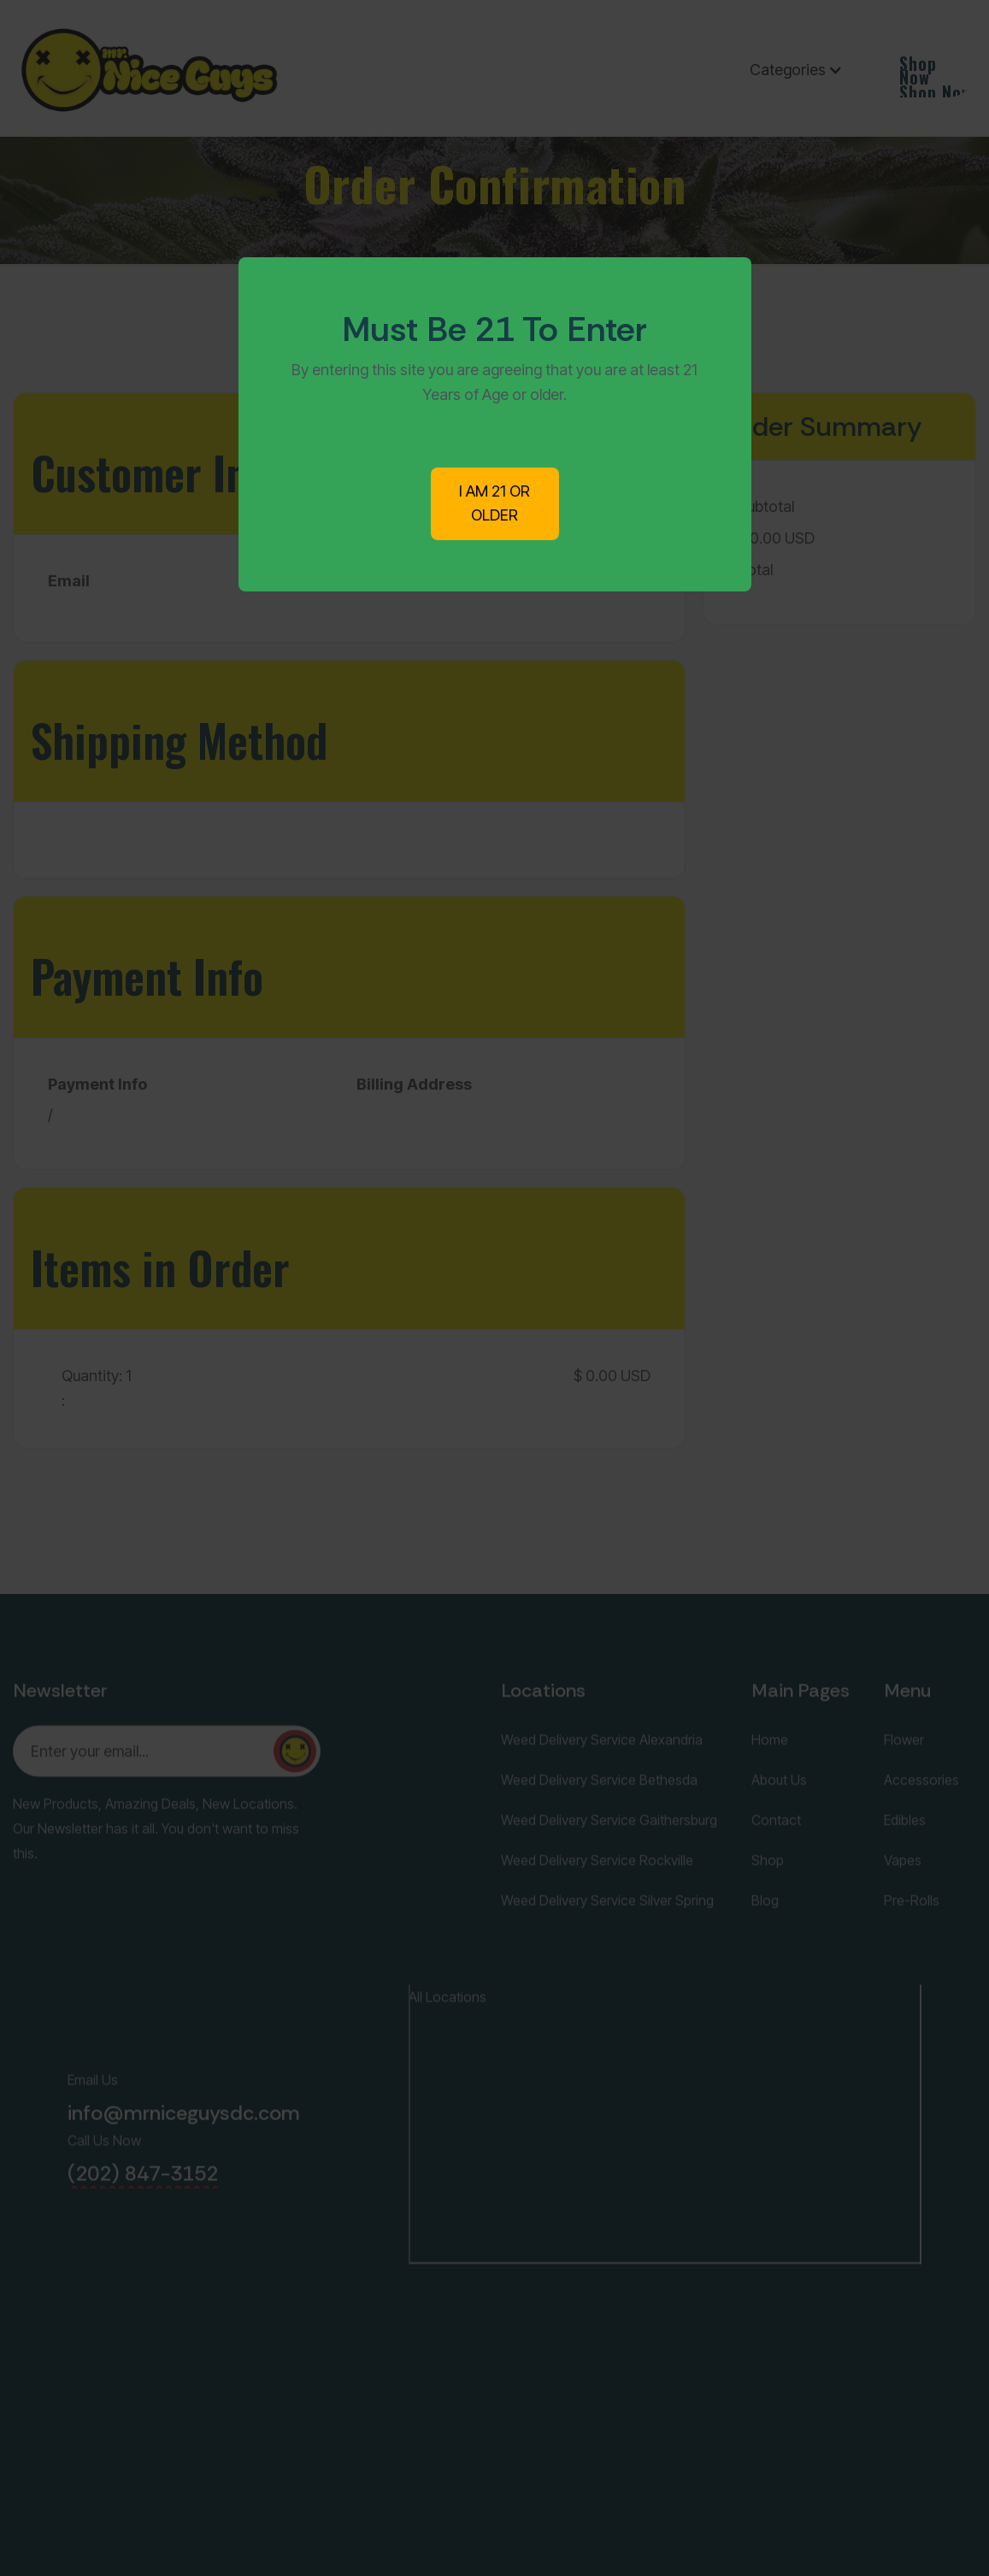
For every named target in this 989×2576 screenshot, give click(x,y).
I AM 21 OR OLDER (494, 503)
